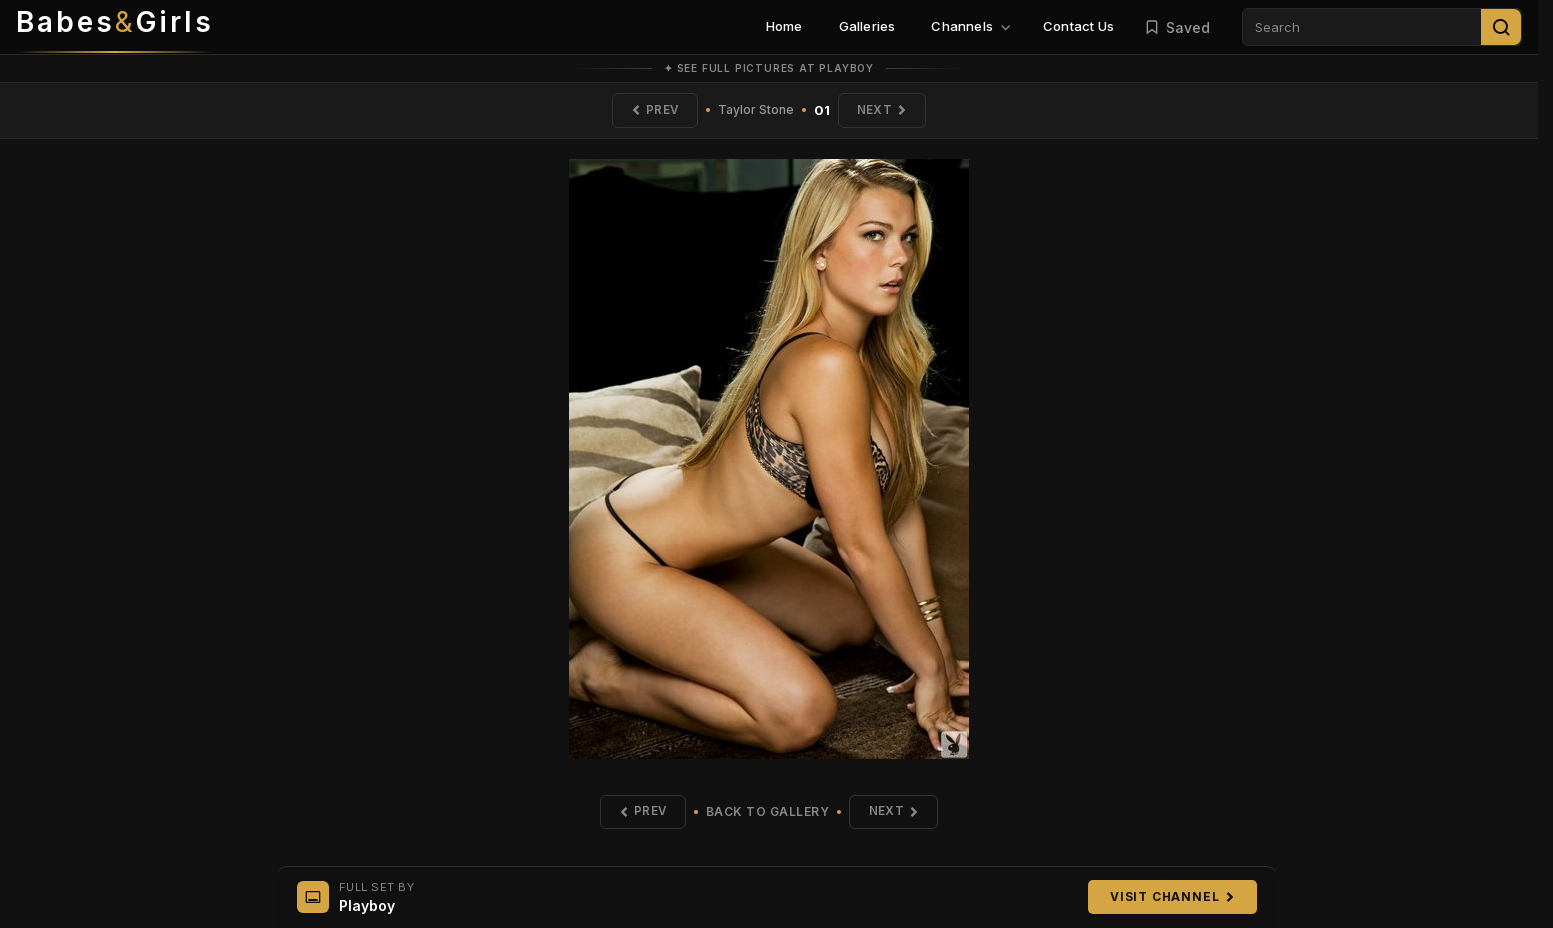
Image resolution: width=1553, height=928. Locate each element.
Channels (971, 26)
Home (784, 26)
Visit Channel (1172, 896)
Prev (653, 110)
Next (884, 110)
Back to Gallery (768, 813)
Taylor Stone (756, 110)
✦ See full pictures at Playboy (769, 68)
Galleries (867, 26)
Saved (1177, 27)
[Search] (1501, 27)
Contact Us (1078, 26)
